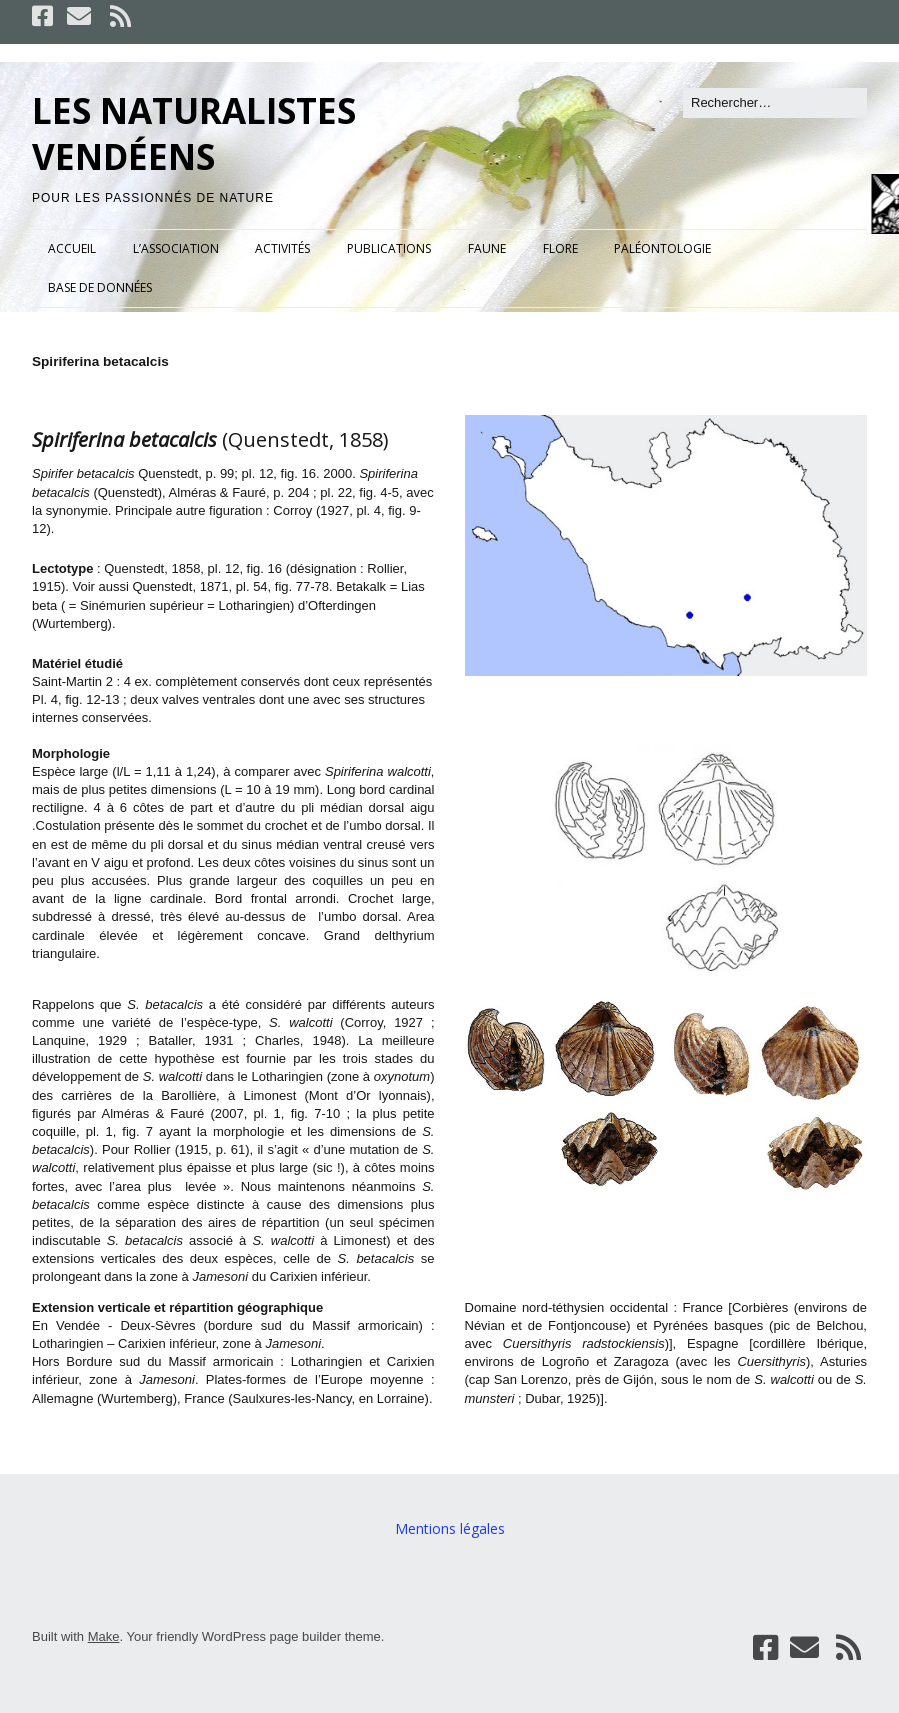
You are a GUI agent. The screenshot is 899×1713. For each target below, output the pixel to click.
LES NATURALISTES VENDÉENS (194, 133)
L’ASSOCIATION (176, 248)
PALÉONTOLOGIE (662, 248)
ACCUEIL (72, 248)
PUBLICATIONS (389, 248)
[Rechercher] (775, 103)
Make (104, 1636)
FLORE (560, 248)
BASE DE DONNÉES (100, 287)
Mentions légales (450, 1528)
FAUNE (487, 248)
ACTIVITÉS (282, 248)
